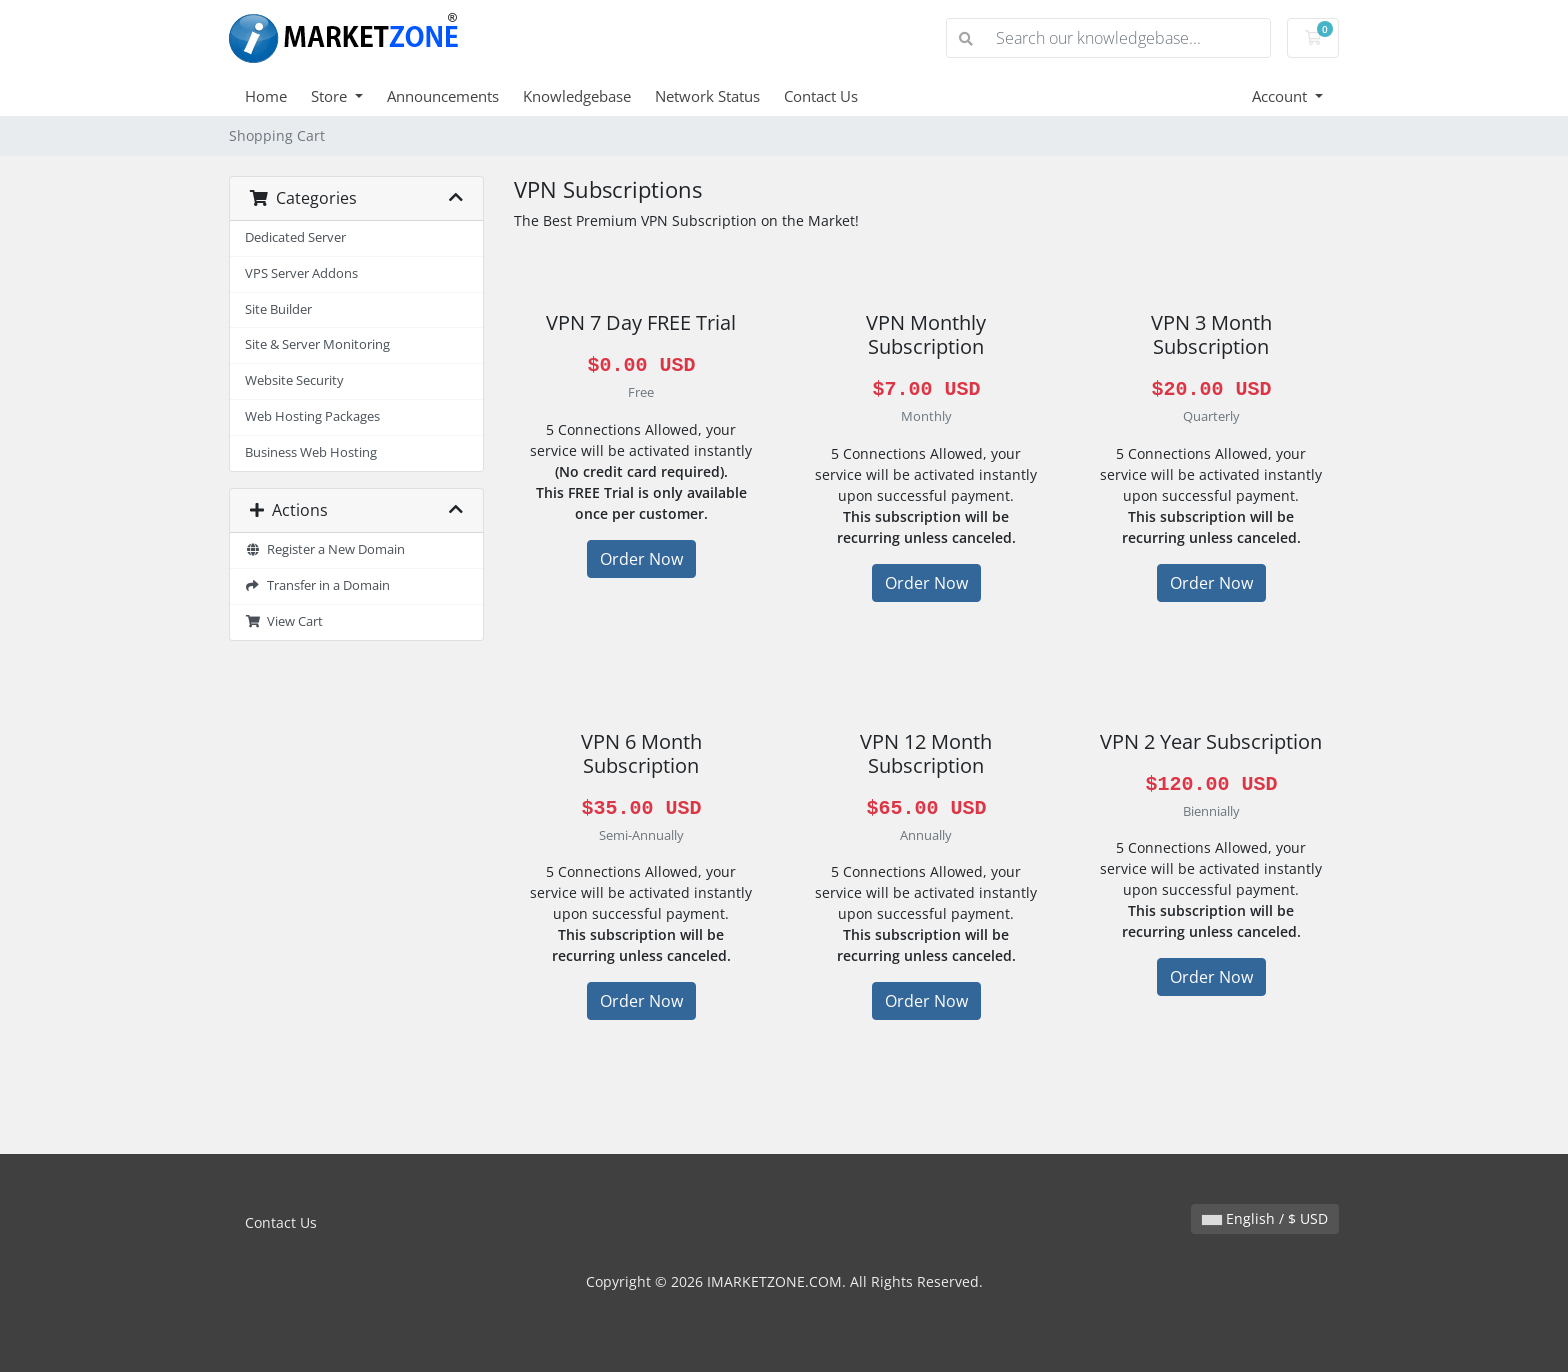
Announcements (443, 96)
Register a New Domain (325, 549)
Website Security (294, 380)
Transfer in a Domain (317, 585)
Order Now (641, 559)
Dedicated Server (295, 237)
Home (266, 96)
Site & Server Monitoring (317, 344)
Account (1281, 96)
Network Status (707, 96)
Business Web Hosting (311, 452)
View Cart (284, 621)
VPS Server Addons (301, 273)
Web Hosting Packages (312, 416)
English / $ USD (1265, 1218)
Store (331, 96)
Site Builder (278, 309)
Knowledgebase (577, 96)
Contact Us (821, 96)
